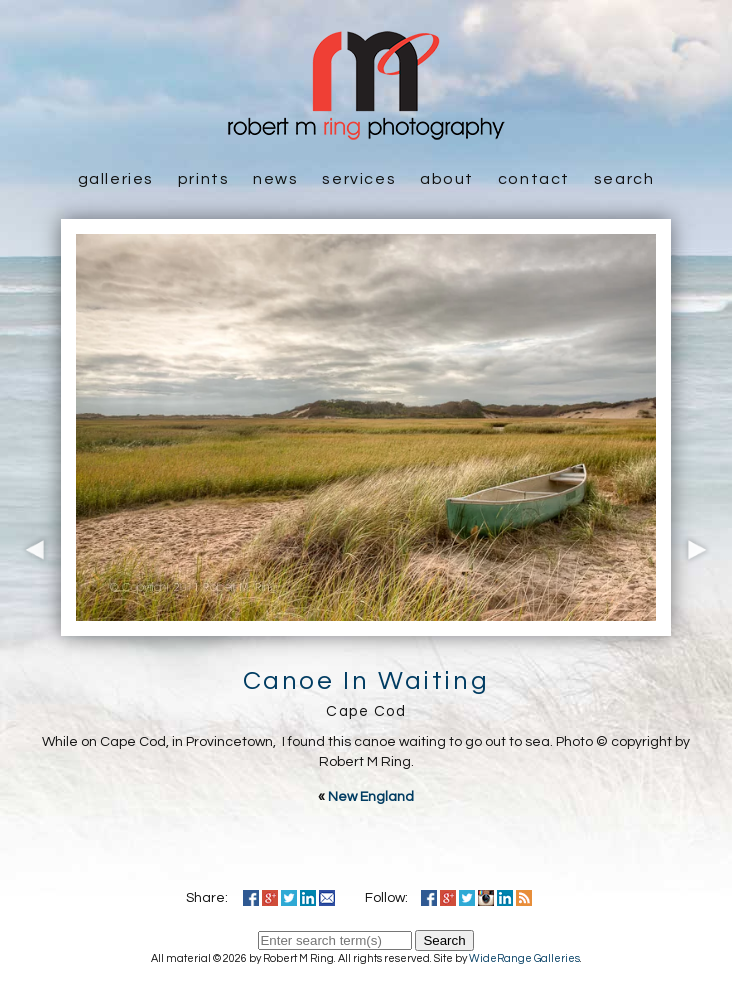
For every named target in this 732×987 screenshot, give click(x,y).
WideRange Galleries (524, 958)
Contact (534, 179)
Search (624, 179)
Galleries (116, 179)
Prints (204, 179)
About (447, 179)
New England (371, 797)
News (275, 179)
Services (359, 179)
